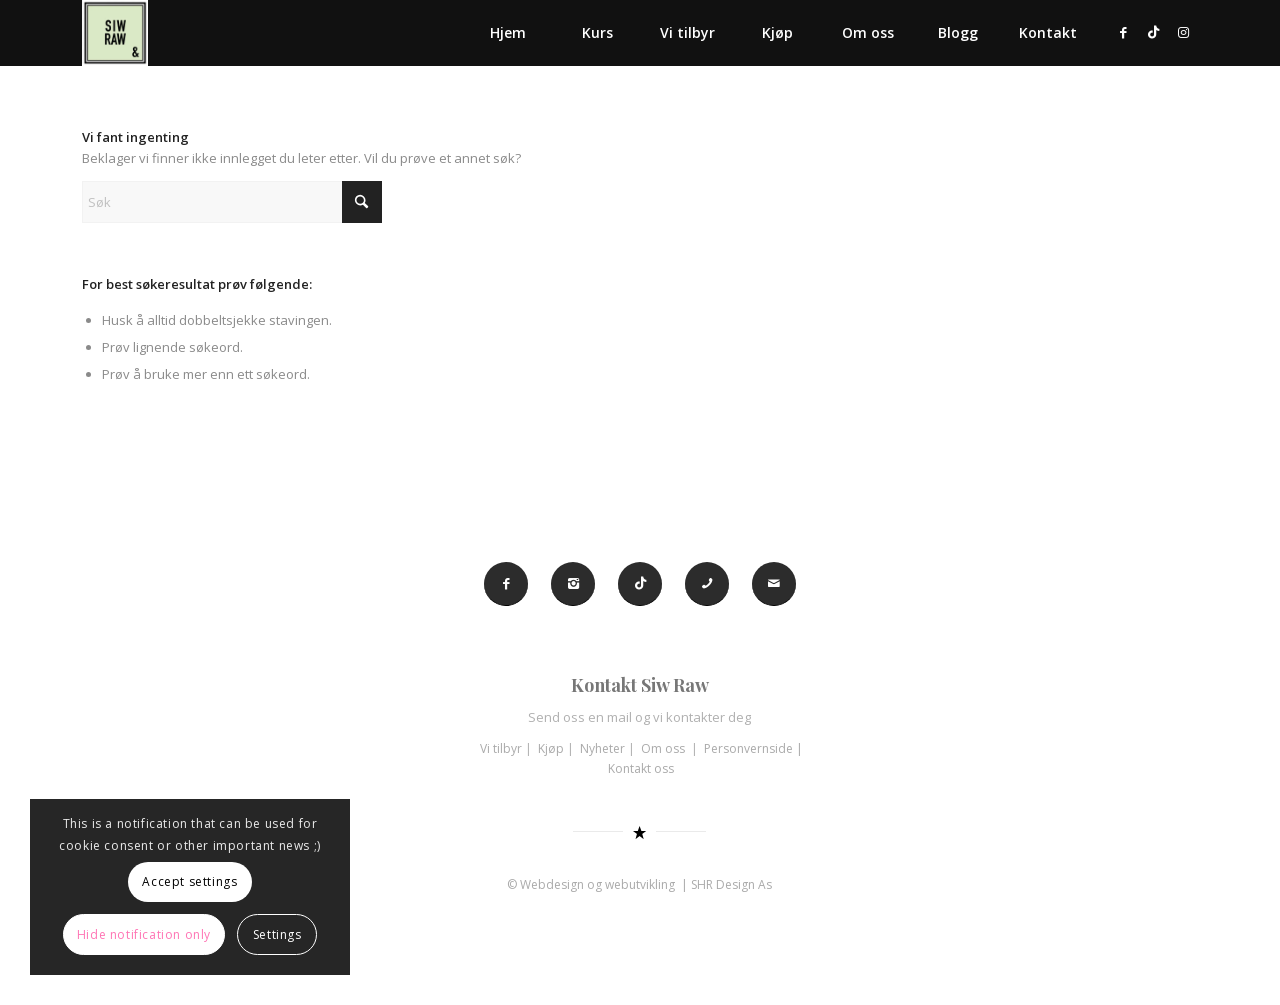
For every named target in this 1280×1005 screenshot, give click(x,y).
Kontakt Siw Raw (640, 685)
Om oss (664, 748)
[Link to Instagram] (1183, 32)
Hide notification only (144, 934)
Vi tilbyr (501, 748)
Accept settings (189, 881)
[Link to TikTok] (1153, 32)
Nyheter (602, 748)
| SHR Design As (726, 884)
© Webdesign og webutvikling (594, 884)
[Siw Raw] (115, 33)
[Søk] (232, 202)
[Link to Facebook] (1123, 32)
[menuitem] (507, 33)
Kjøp (551, 748)
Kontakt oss (641, 768)
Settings (277, 934)
